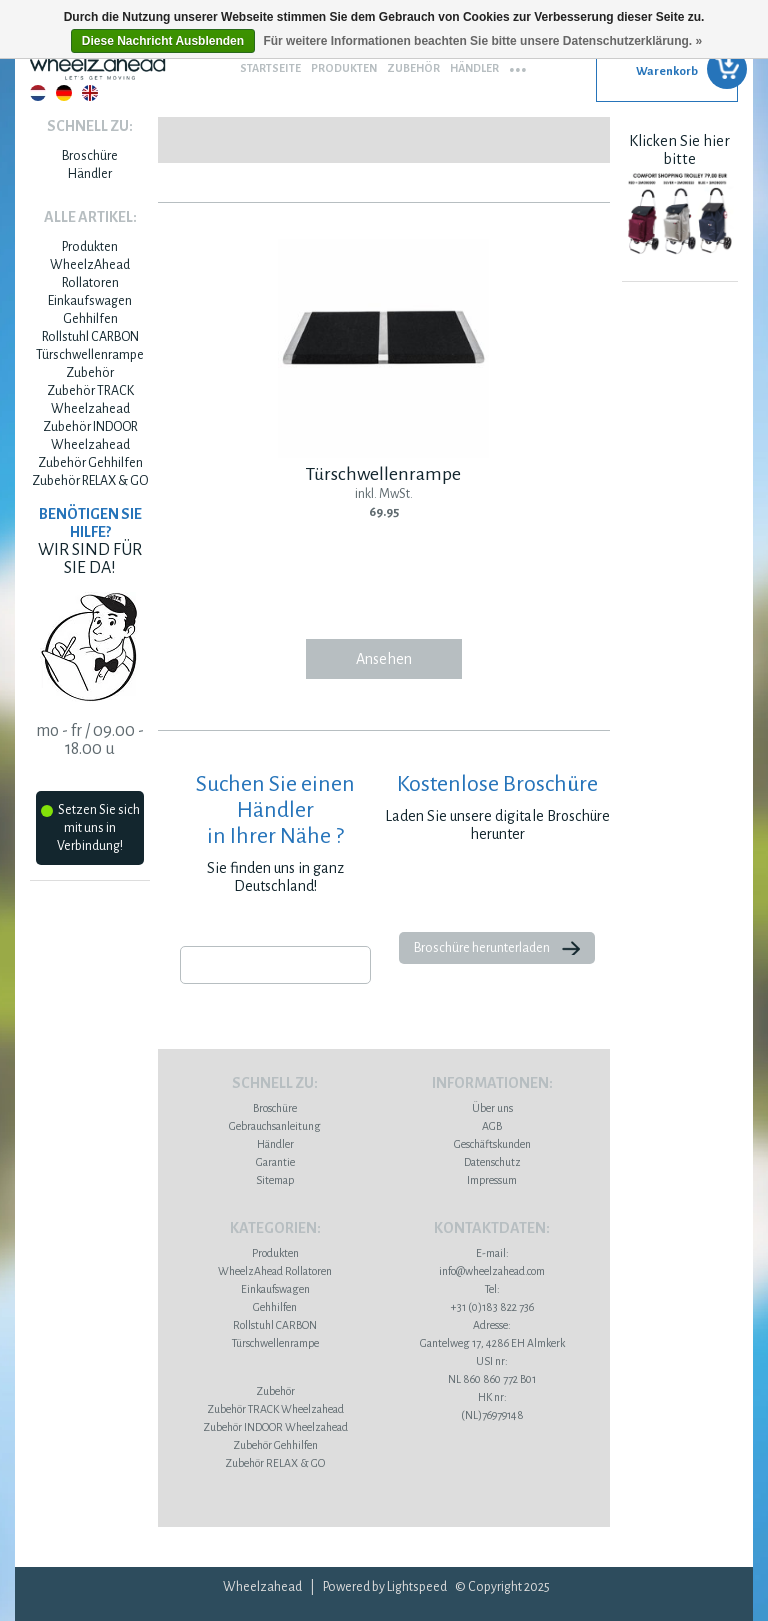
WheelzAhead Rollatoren (275, 1271)
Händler (474, 68)
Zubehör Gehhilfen (90, 463)
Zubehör (413, 68)
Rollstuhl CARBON (90, 337)
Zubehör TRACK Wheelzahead (275, 1409)
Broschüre (90, 156)
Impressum (492, 1180)
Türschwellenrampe (90, 355)
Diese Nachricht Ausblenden (163, 41)
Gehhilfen (90, 319)
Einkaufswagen (90, 301)
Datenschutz (492, 1162)
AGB (492, 1126)
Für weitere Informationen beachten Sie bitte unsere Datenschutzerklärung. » (482, 41)
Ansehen (384, 659)
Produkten (344, 68)
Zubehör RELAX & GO (90, 481)
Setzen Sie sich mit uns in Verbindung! (90, 828)
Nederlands (38, 93)
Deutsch (64, 93)
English (90, 93)
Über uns (492, 1108)
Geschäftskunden (492, 1144)
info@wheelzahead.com (492, 1271)
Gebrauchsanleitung (275, 1126)
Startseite (270, 68)
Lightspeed (417, 1587)
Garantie (275, 1162)
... (518, 63)
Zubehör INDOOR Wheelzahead (275, 1427)
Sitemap (275, 1180)
